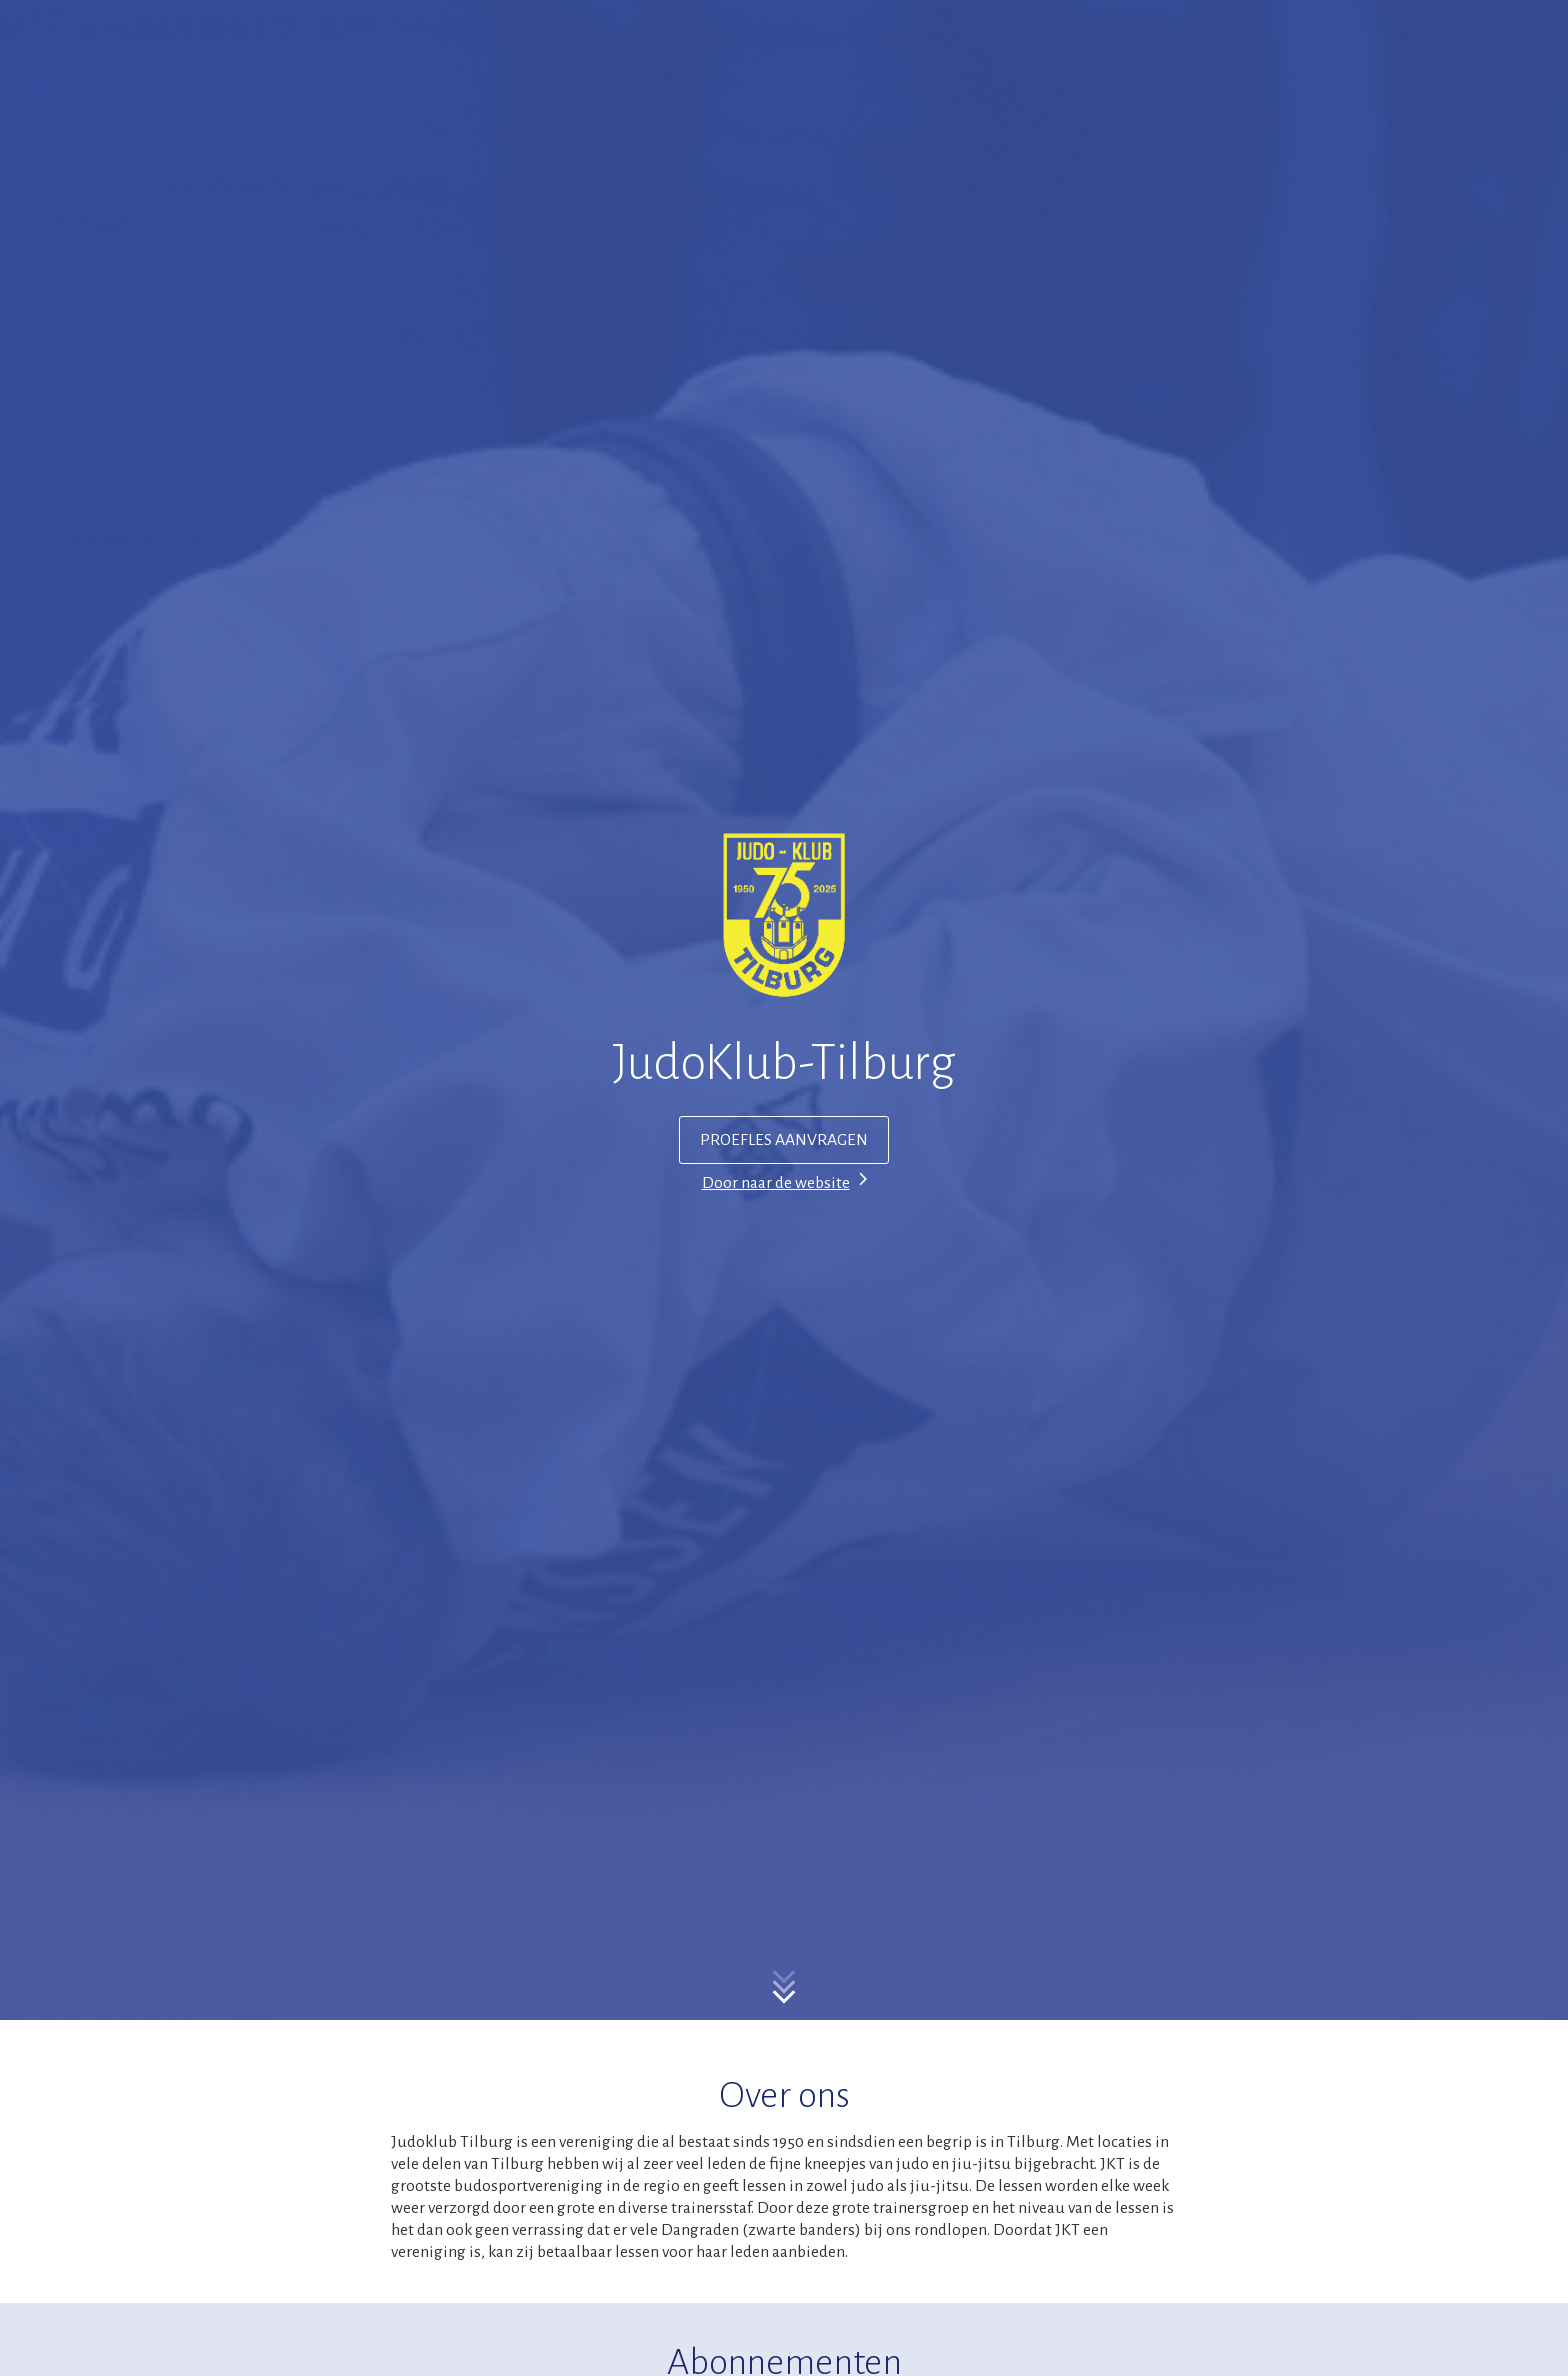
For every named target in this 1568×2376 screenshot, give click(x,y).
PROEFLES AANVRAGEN (784, 1140)
